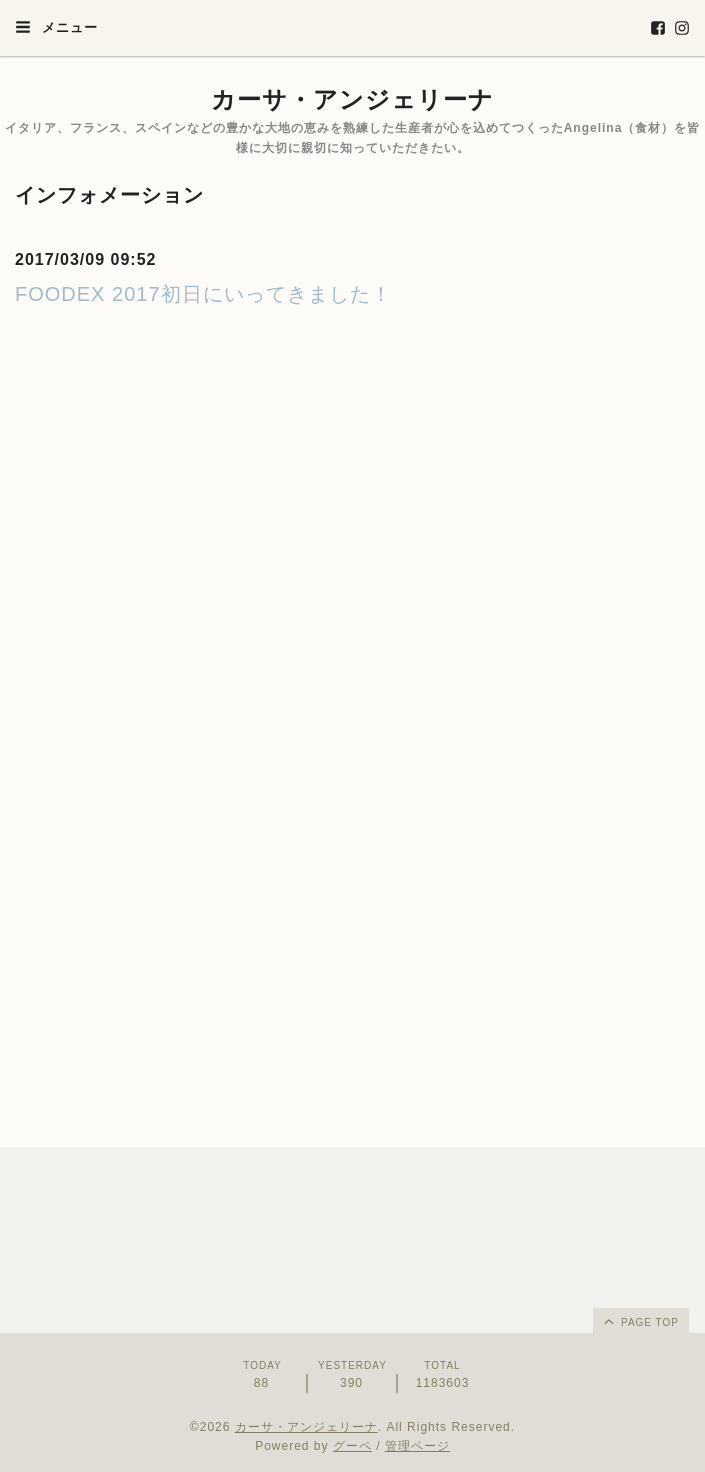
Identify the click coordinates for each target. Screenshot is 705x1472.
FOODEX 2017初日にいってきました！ (203, 294)
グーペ (352, 1446)
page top (640, 1321)
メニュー (56, 27)
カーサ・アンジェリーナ (352, 99)
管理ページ (417, 1446)
